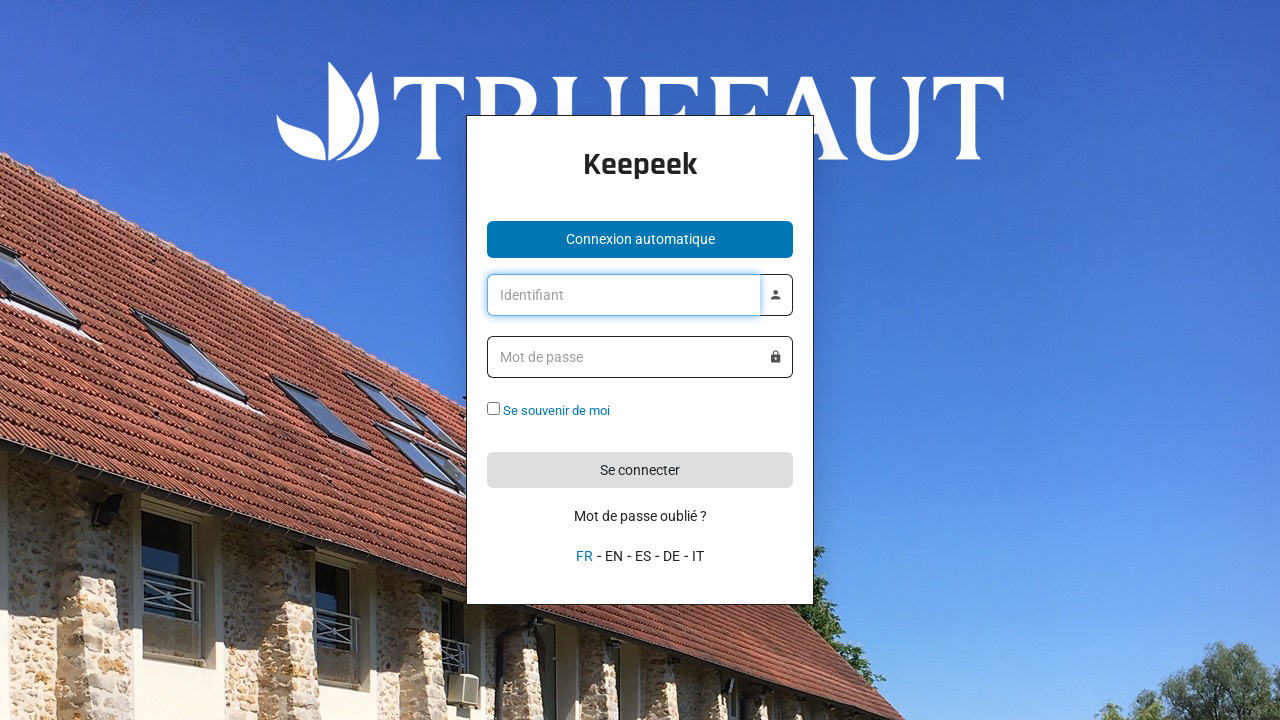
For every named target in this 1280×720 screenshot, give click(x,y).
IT (698, 556)
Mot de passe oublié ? (640, 516)
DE (671, 556)
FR (584, 556)
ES (643, 556)
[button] (640, 239)
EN (614, 556)
